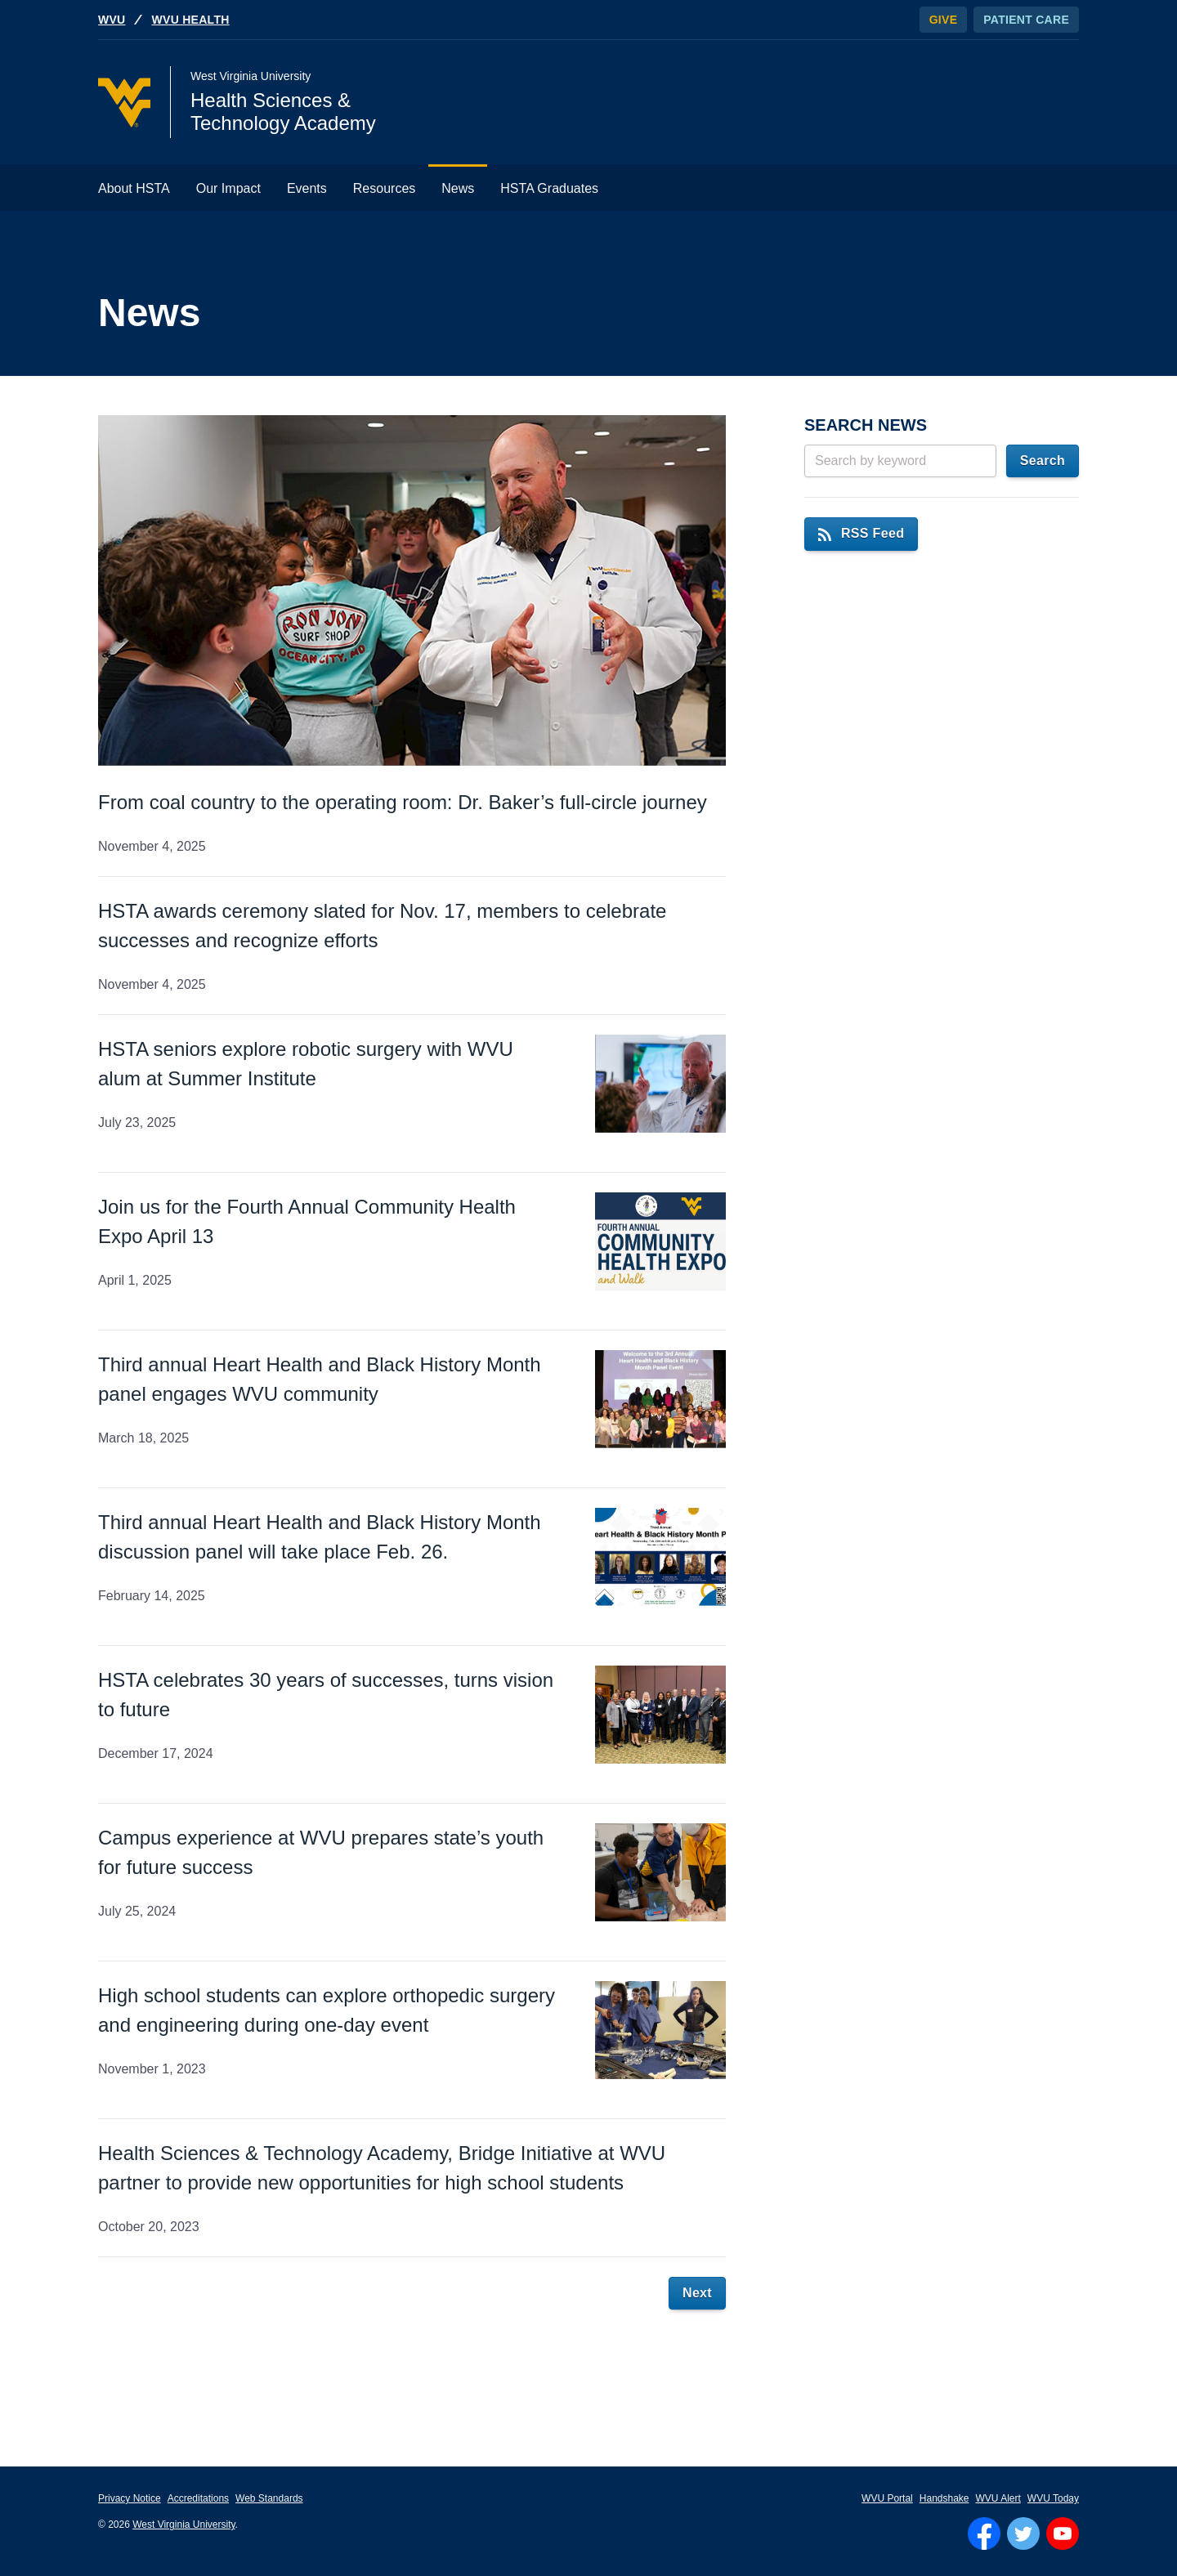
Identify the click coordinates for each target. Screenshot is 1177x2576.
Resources (384, 188)
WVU (112, 19)
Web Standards (269, 2498)
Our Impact (228, 188)
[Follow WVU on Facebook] (984, 2533)
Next (697, 2293)
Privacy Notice (129, 2498)
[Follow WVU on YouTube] (1062, 2533)
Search (1042, 460)
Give (943, 19)
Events (307, 188)
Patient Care (1026, 19)
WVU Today (1053, 2498)
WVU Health (191, 19)
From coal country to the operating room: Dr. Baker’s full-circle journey (402, 802)
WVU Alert (998, 2498)
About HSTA (134, 188)
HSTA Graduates (549, 188)
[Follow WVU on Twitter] (1023, 2533)
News (457, 188)
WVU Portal (887, 2498)
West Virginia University (183, 2524)
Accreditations (198, 2498)
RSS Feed (861, 533)
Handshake (944, 2498)
